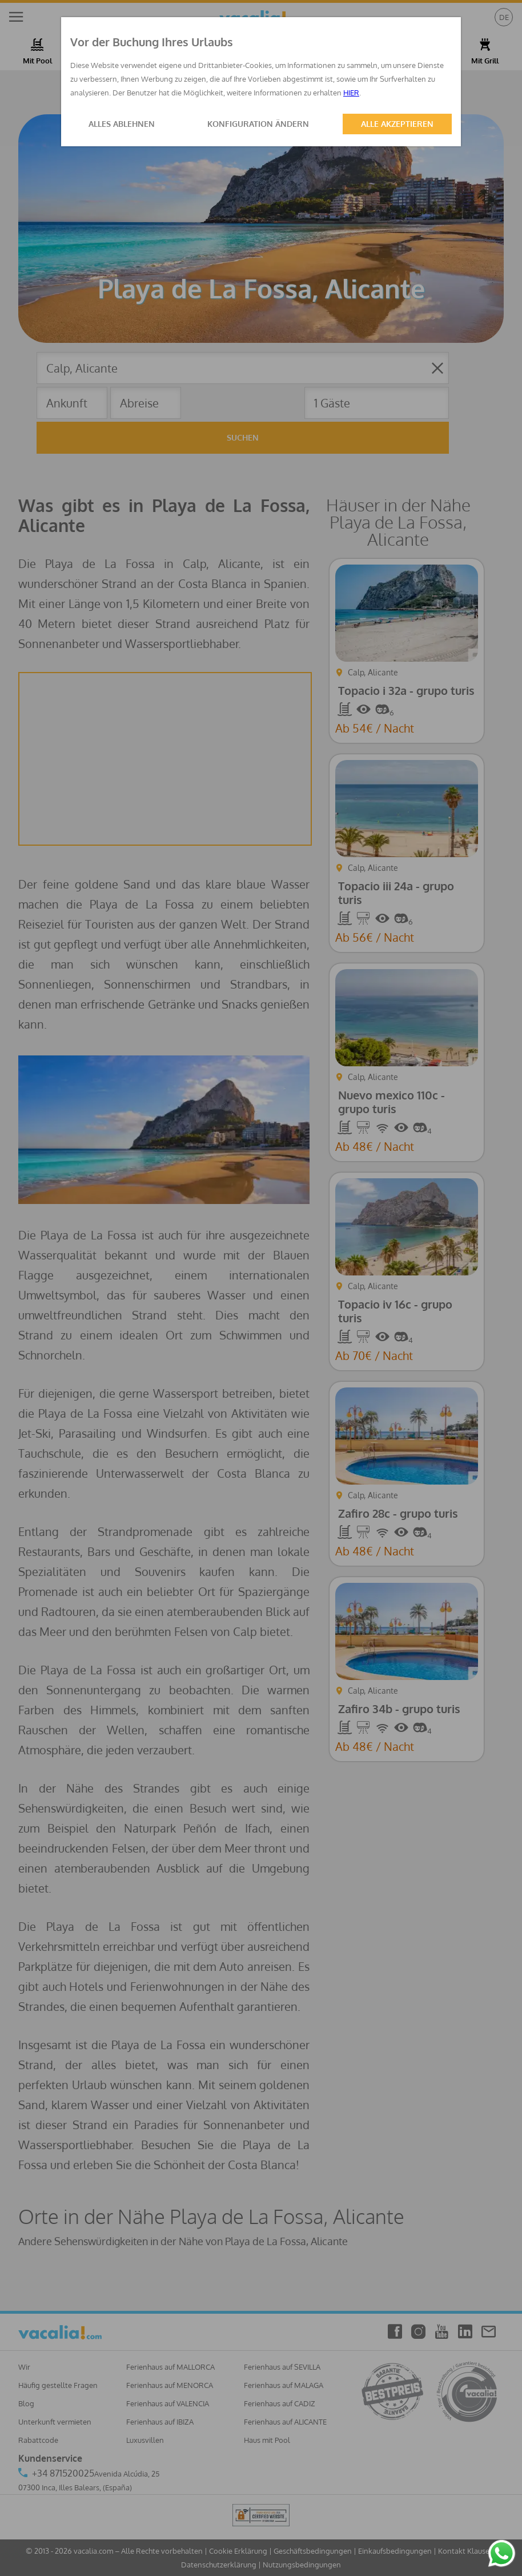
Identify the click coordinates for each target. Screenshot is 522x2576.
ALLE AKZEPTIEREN (397, 124)
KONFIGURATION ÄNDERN (258, 124)
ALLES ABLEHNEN (122, 124)
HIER (351, 92)
